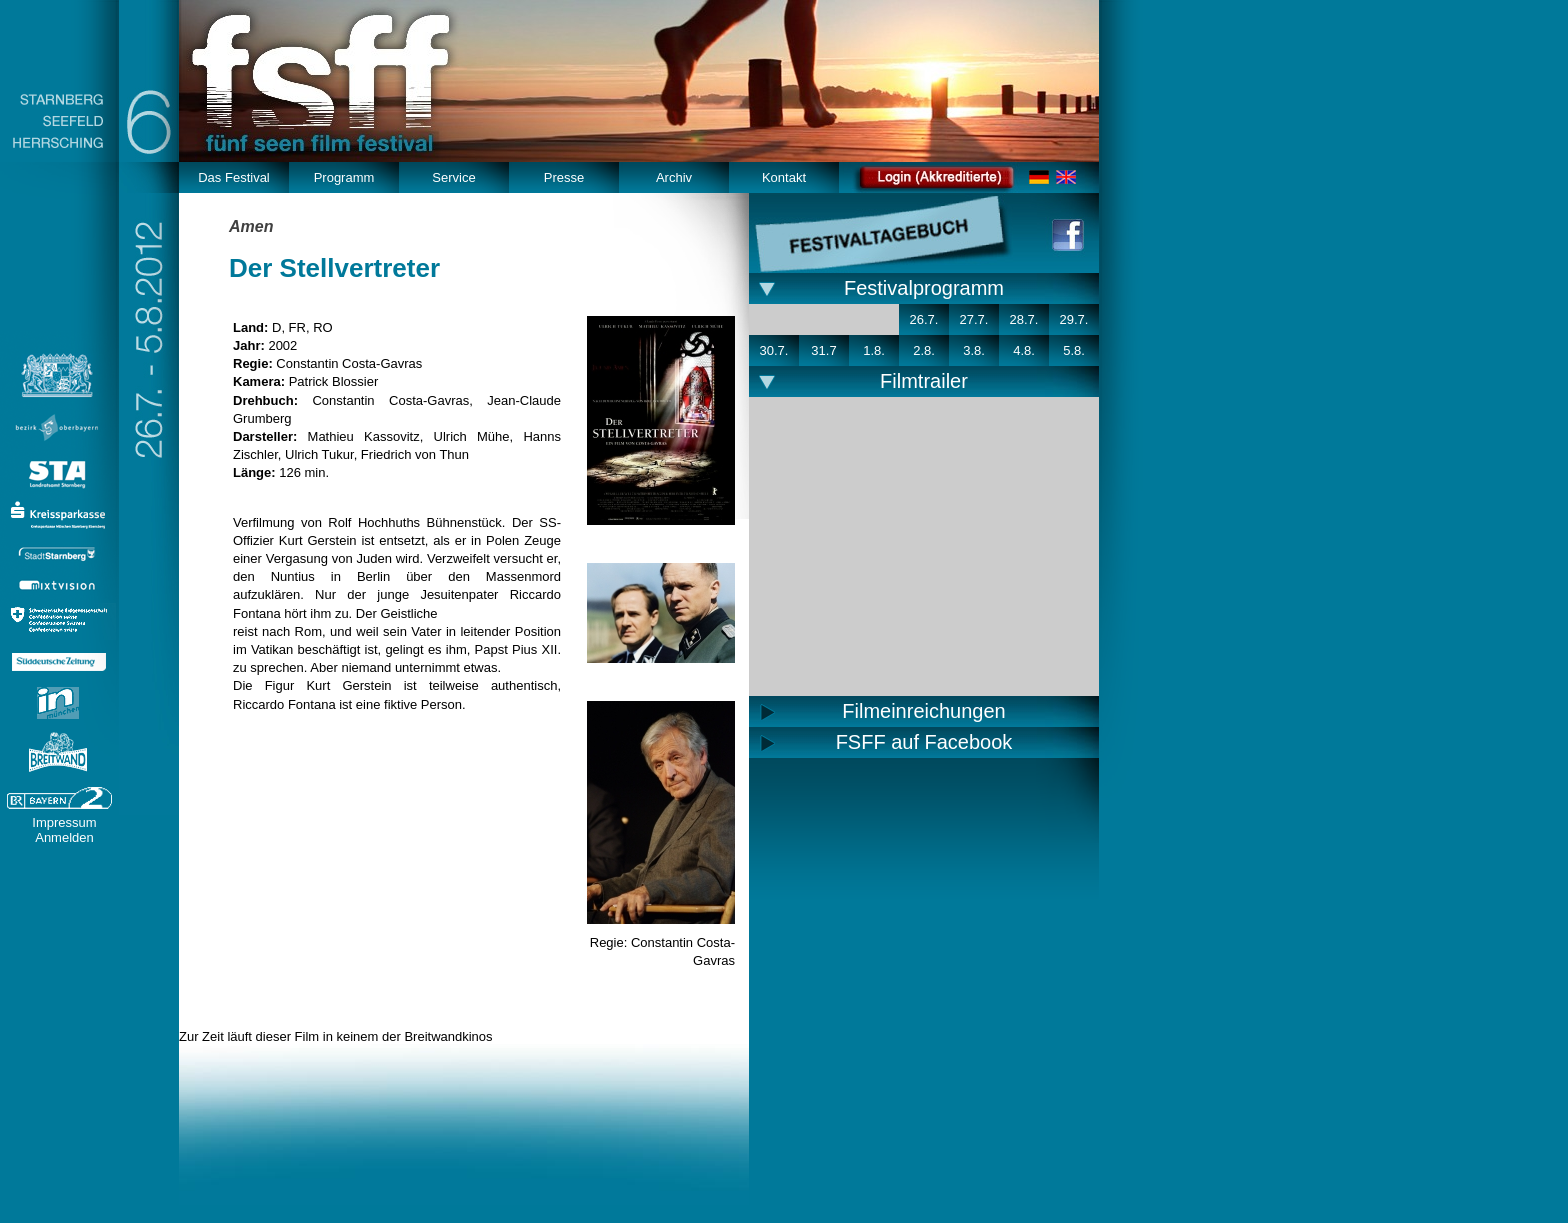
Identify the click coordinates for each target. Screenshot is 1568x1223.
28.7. (1024, 319)
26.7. (924, 319)
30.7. (774, 350)
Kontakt (784, 177)
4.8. (1024, 350)
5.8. (1074, 350)
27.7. (974, 319)
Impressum (64, 822)
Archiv (674, 177)
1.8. (874, 350)
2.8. (924, 350)
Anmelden (64, 837)
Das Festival (234, 177)
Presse (564, 177)
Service (453, 177)
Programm (344, 177)
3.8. (974, 350)
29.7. (1074, 319)
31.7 (823, 350)
